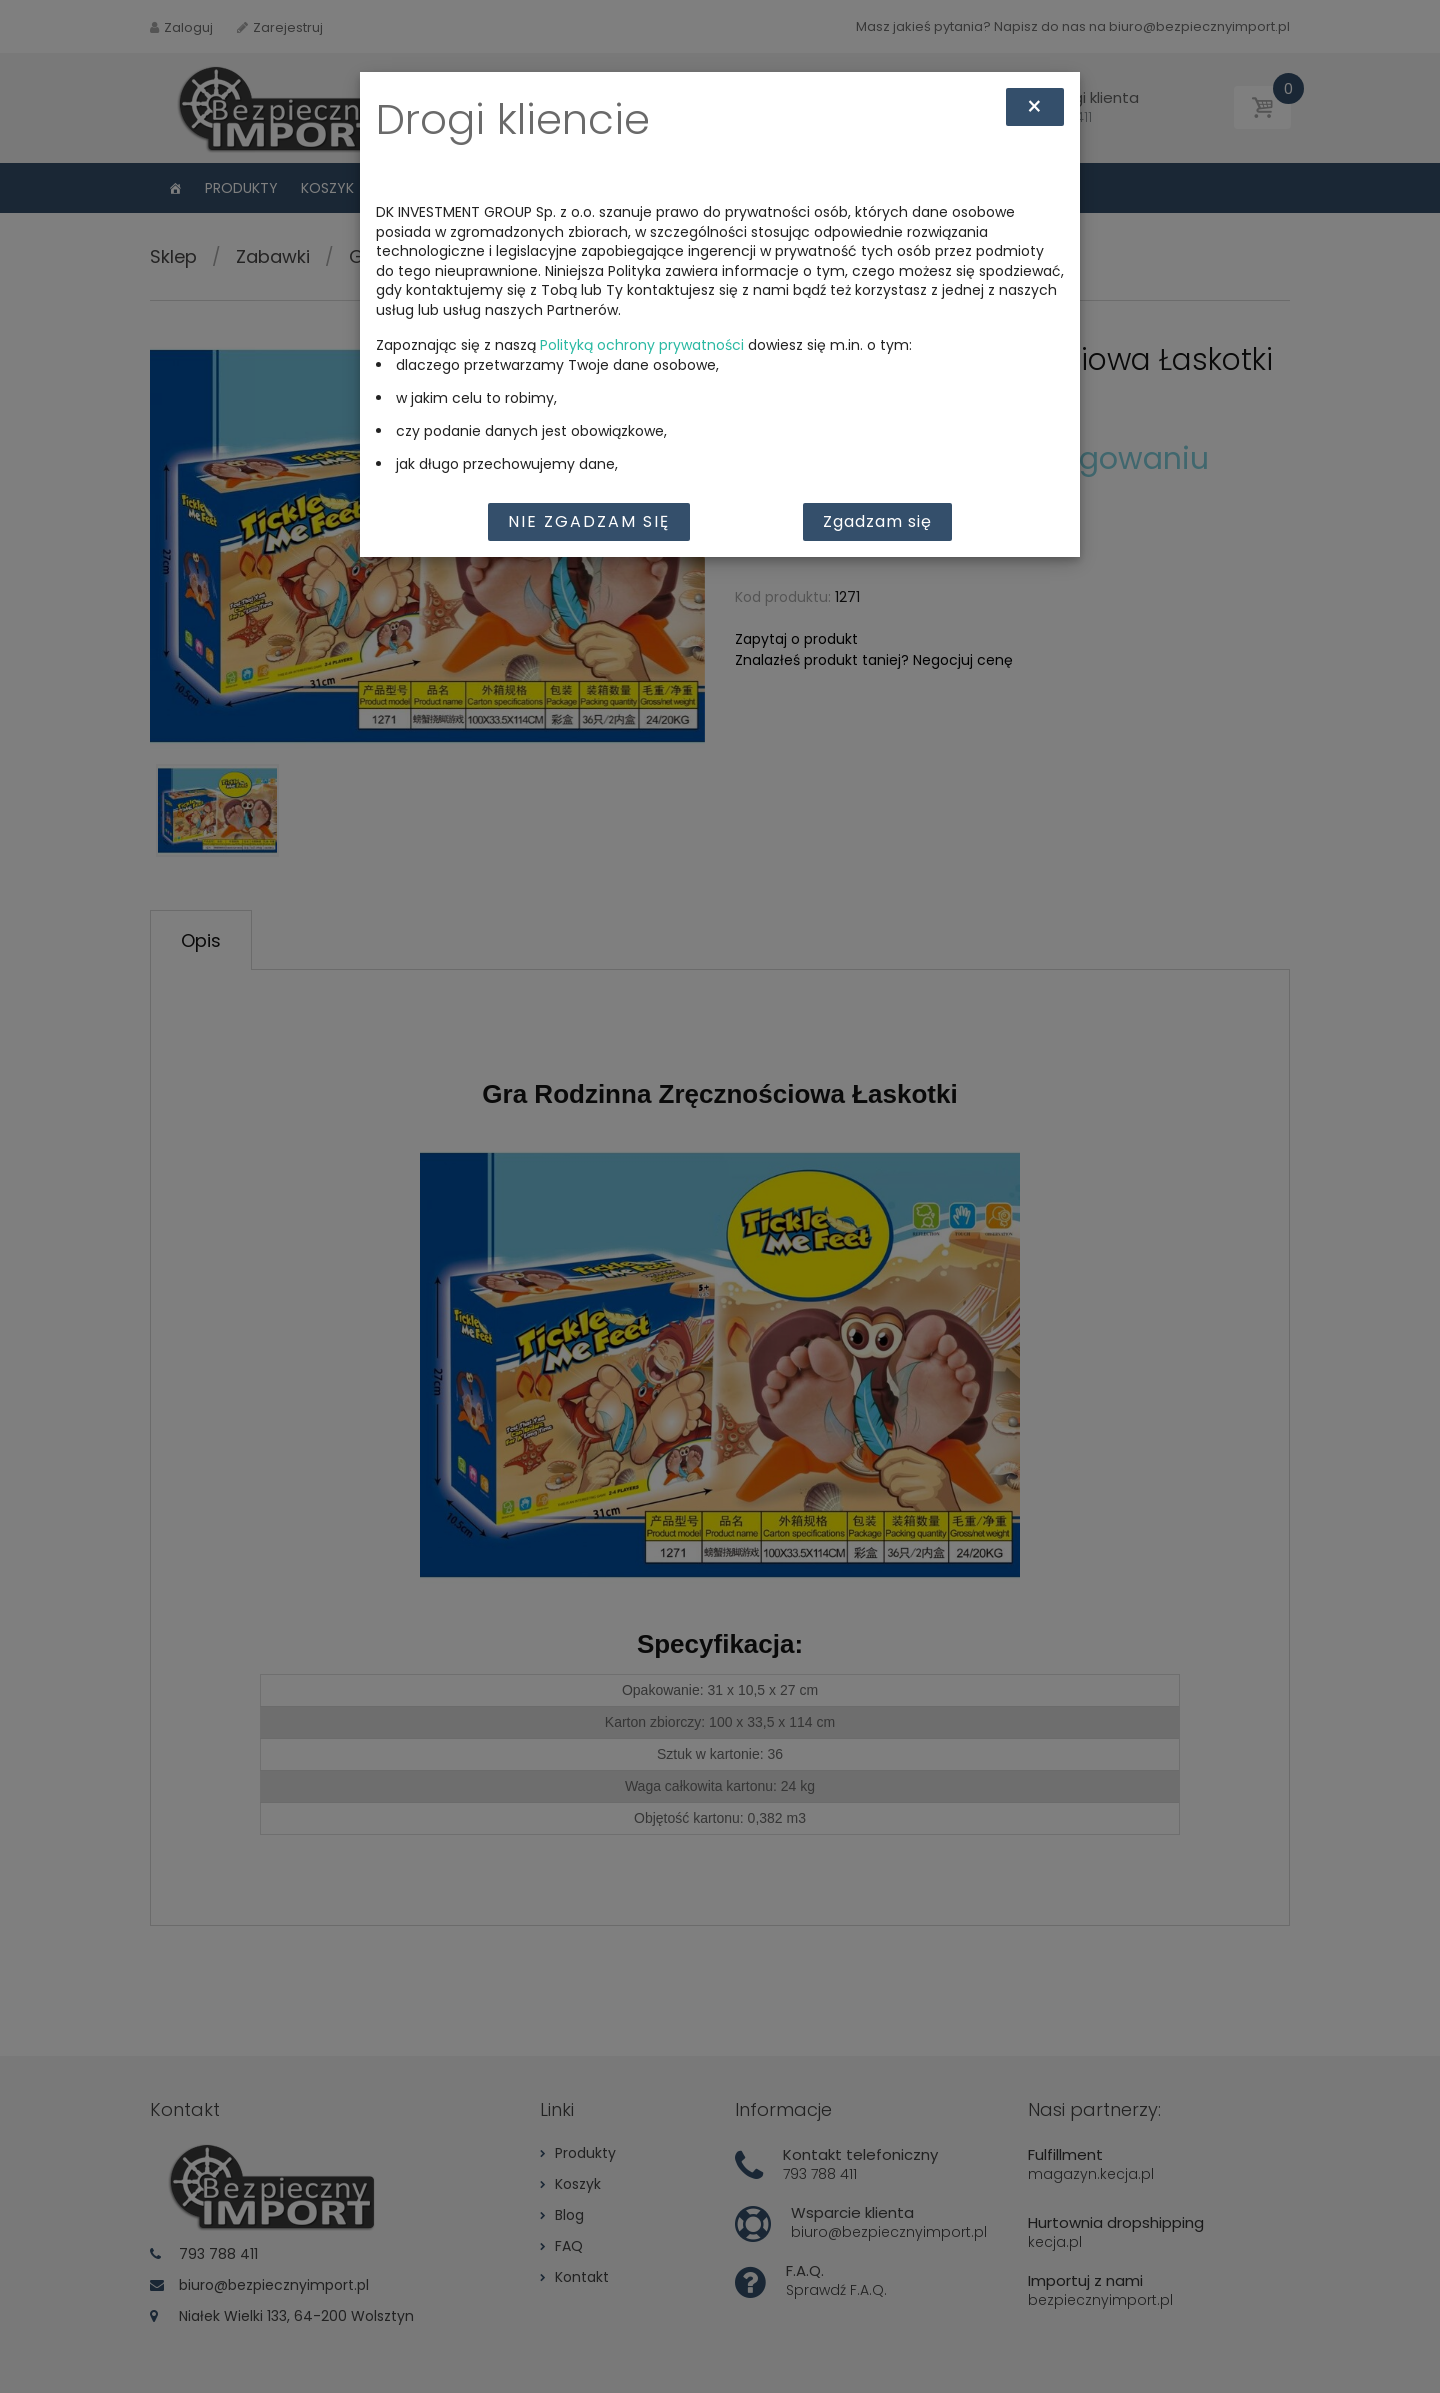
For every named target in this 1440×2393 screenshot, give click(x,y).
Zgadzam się (877, 521)
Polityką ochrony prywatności (642, 345)
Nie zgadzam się (589, 521)
